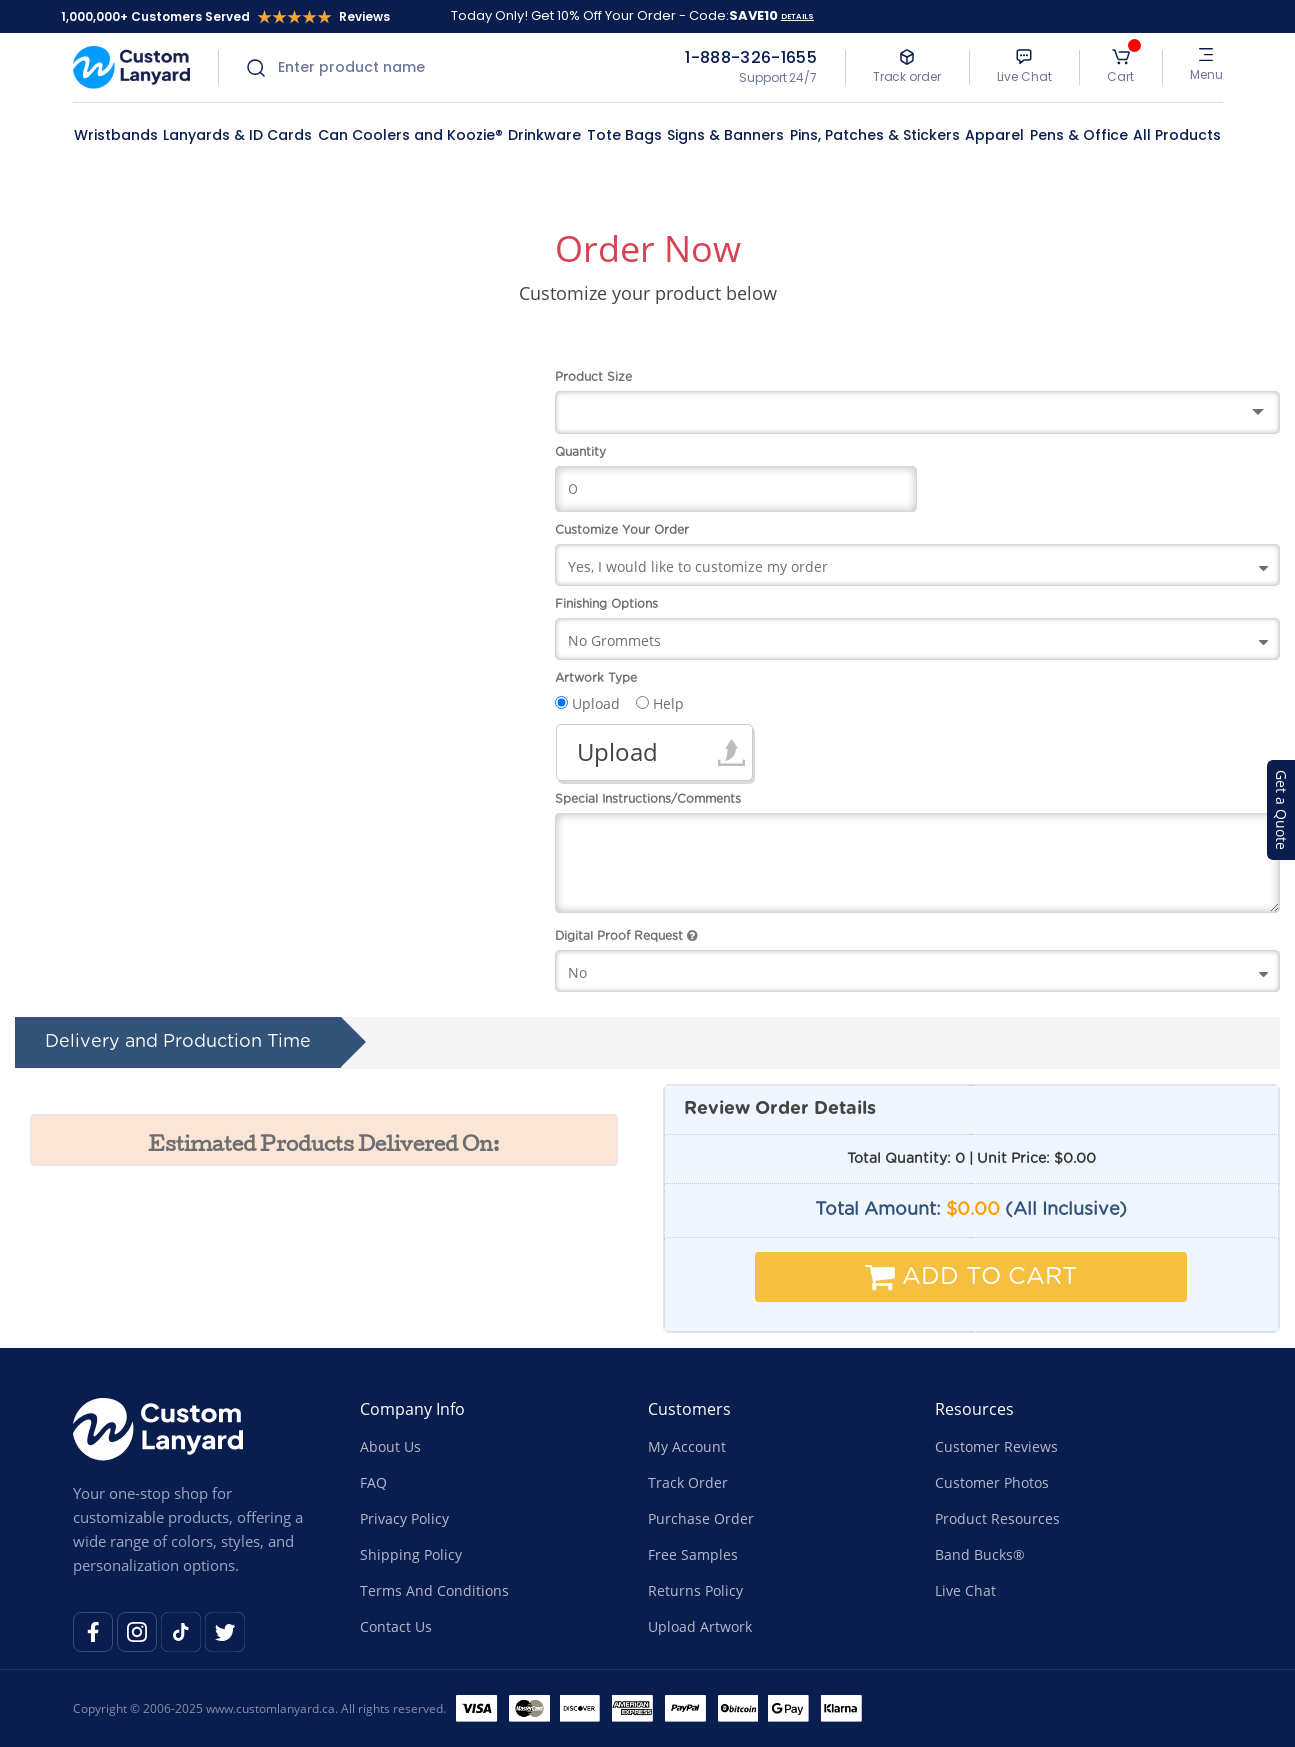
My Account (687, 1446)
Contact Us (396, 1626)
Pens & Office (1079, 135)
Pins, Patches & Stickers (875, 135)
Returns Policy (695, 1590)
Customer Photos (992, 1482)
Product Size (593, 377)
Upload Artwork (700, 1626)
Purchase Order (701, 1518)
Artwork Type (596, 678)
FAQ (373, 1482)
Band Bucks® (980, 1554)
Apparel (994, 135)
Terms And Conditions (434, 1590)
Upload (617, 751)
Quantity (580, 452)
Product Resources (997, 1518)
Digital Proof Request (626, 936)
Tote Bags (624, 135)
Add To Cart (971, 1277)
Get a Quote (1281, 810)
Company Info (412, 1409)
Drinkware (544, 135)
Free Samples (693, 1554)
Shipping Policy (411, 1554)
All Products (1177, 135)
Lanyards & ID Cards (237, 135)
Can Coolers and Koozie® (410, 135)
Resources (974, 1409)
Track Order (688, 1482)
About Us (390, 1446)
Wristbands (116, 135)
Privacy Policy (404, 1518)
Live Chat (965, 1590)
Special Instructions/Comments (648, 799)
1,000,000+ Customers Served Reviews (225, 16)
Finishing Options (606, 604)
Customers (689, 1409)
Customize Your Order (622, 530)
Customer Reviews (996, 1446)
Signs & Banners (725, 135)
